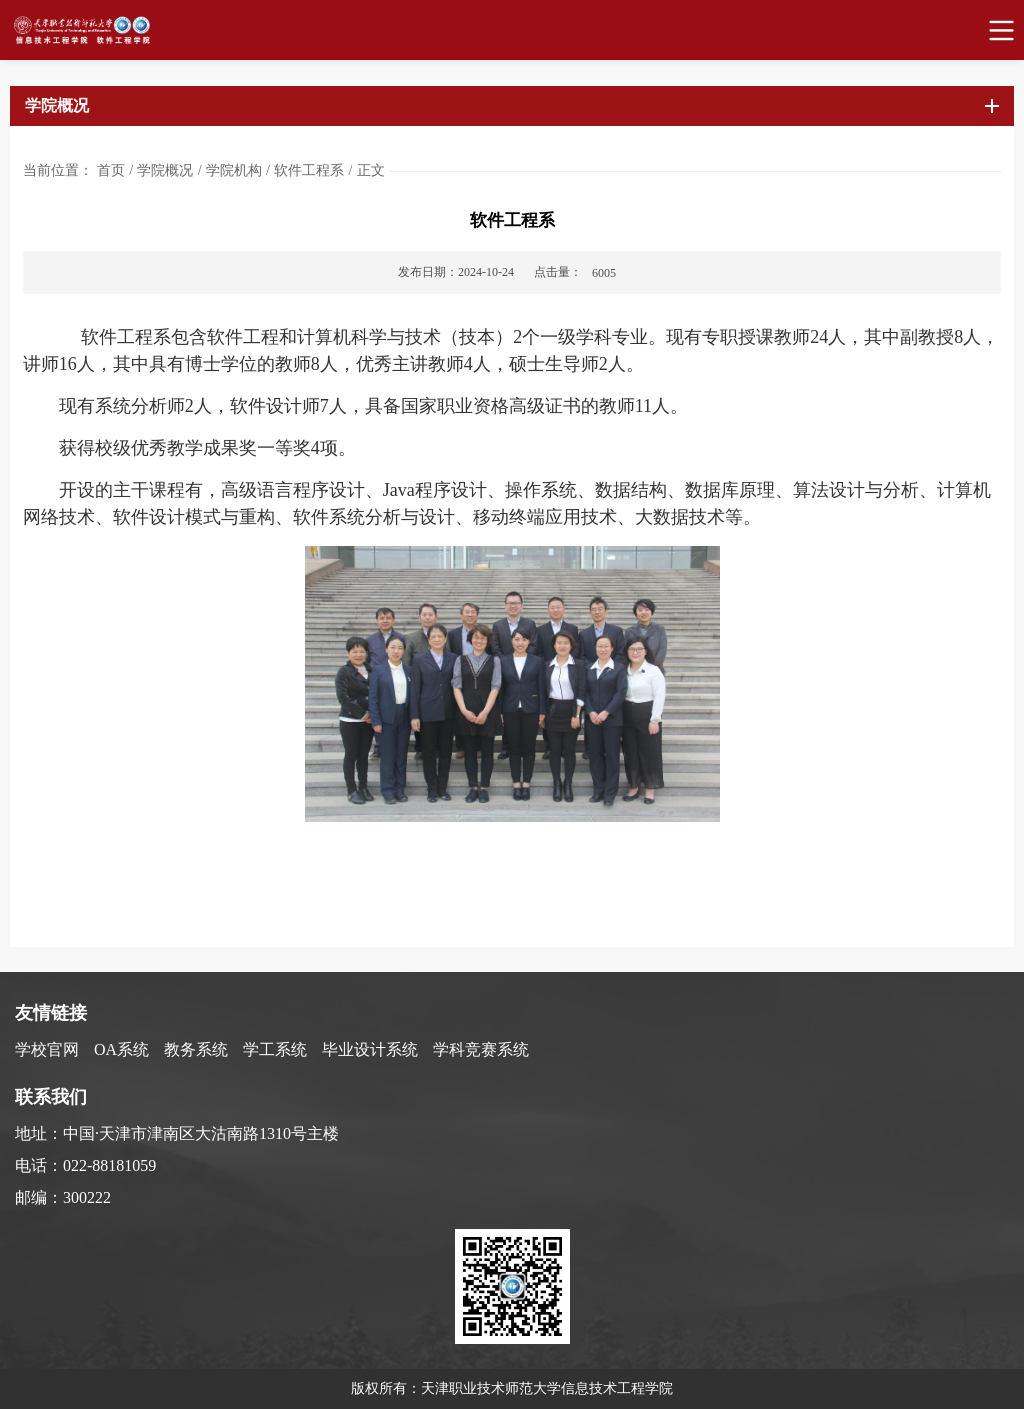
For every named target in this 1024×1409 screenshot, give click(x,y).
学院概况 (165, 170)
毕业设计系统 (370, 1049)
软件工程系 (309, 170)
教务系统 (196, 1049)
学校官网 (47, 1049)
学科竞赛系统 (481, 1049)
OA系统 (121, 1049)
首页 (111, 170)
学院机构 (234, 170)
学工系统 (275, 1049)
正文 (371, 170)
